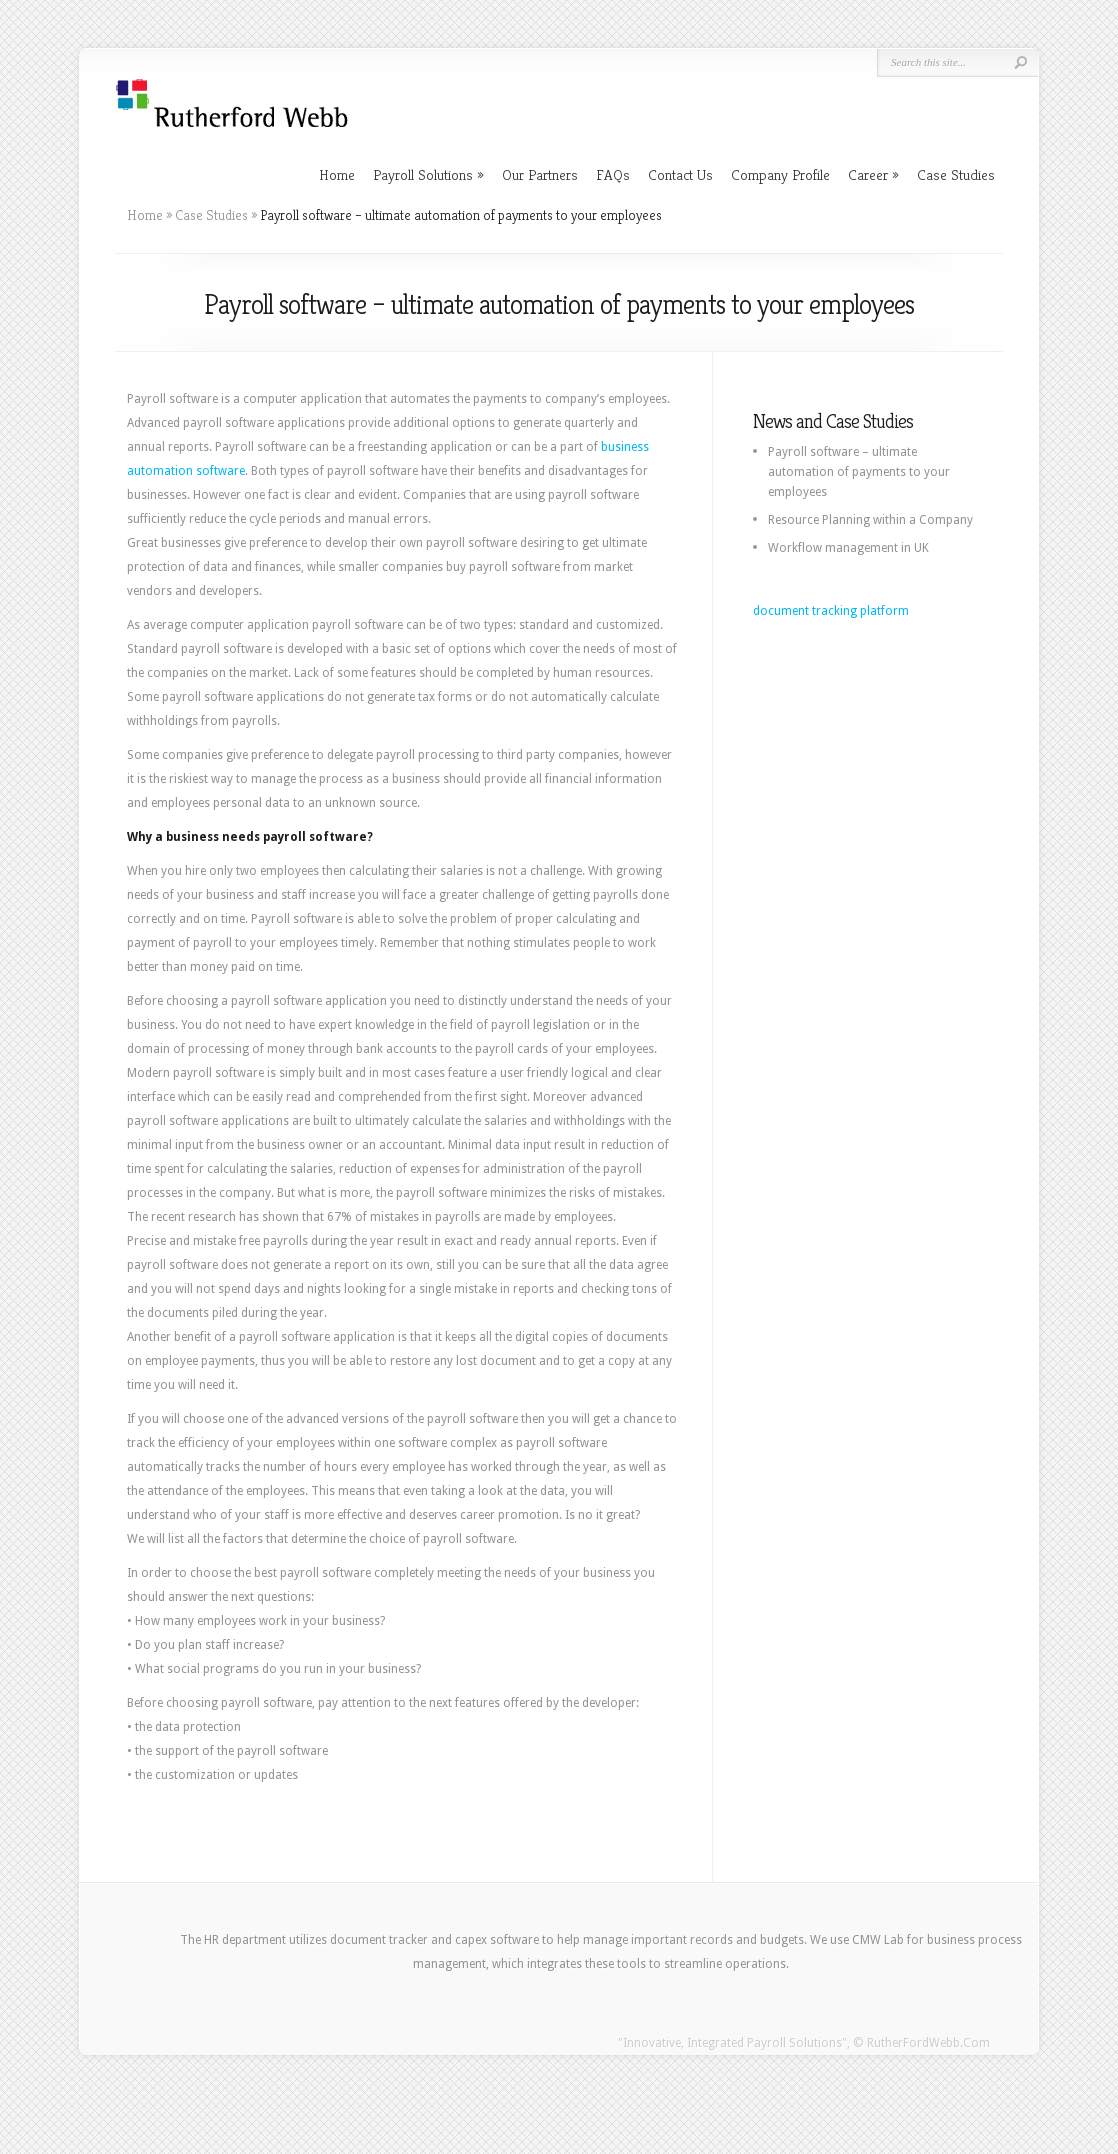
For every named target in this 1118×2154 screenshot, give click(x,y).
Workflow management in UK (848, 548)
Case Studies (956, 174)
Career (873, 174)
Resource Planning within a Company (870, 520)
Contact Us (680, 174)
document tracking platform (831, 611)
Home (337, 174)
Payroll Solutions (428, 174)
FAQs (613, 174)
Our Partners (540, 174)
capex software (497, 1940)
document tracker (379, 1940)
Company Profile (780, 174)
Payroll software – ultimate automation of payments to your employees (859, 472)
